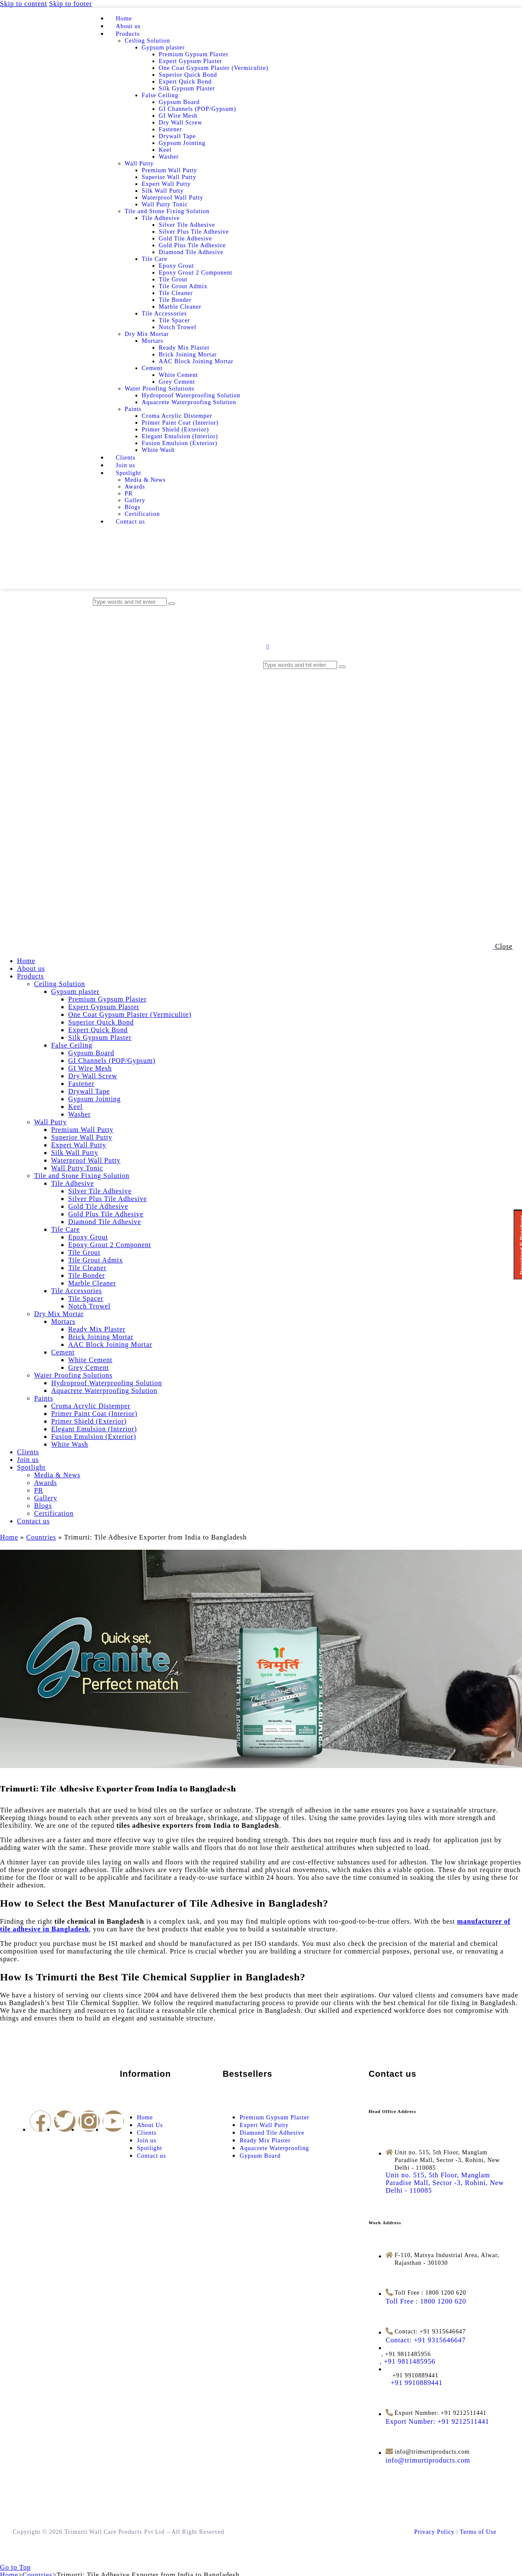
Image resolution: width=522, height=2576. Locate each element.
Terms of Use (478, 2532)
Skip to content (23, 3)
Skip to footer (70, 3)
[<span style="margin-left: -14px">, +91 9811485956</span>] (410, 2361)
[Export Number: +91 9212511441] (437, 2421)
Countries (41, 1537)
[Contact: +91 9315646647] (426, 2340)
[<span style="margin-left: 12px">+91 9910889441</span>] (414, 2382)
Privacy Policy (434, 2532)
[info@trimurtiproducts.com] (428, 2460)
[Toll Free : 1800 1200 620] (426, 2301)
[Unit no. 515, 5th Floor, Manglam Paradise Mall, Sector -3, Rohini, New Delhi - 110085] (445, 2182)
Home (9, 1537)
